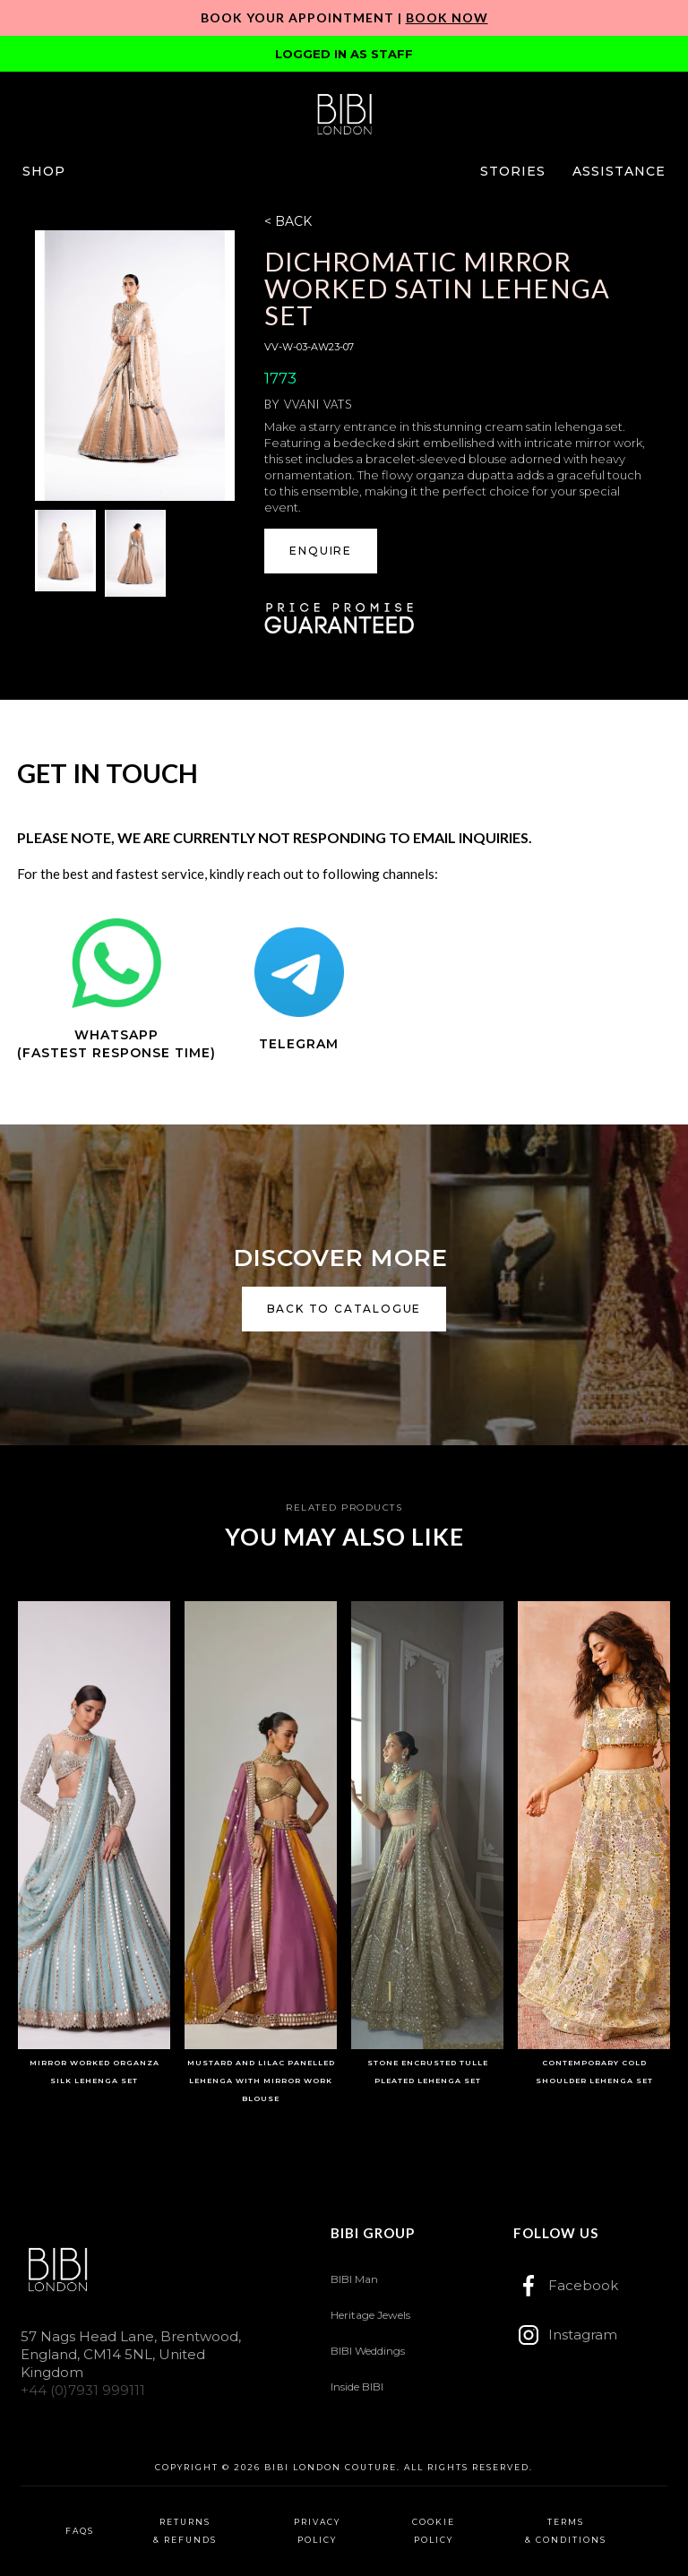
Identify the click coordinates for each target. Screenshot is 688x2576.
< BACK (288, 221)
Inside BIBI (357, 2386)
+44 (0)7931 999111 (83, 2390)
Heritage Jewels (370, 2315)
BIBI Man (354, 2279)
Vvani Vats (318, 404)
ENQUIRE (320, 550)
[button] (44, 171)
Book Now (447, 17)
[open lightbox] (135, 365)
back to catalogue (344, 1308)
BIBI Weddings (368, 2350)
